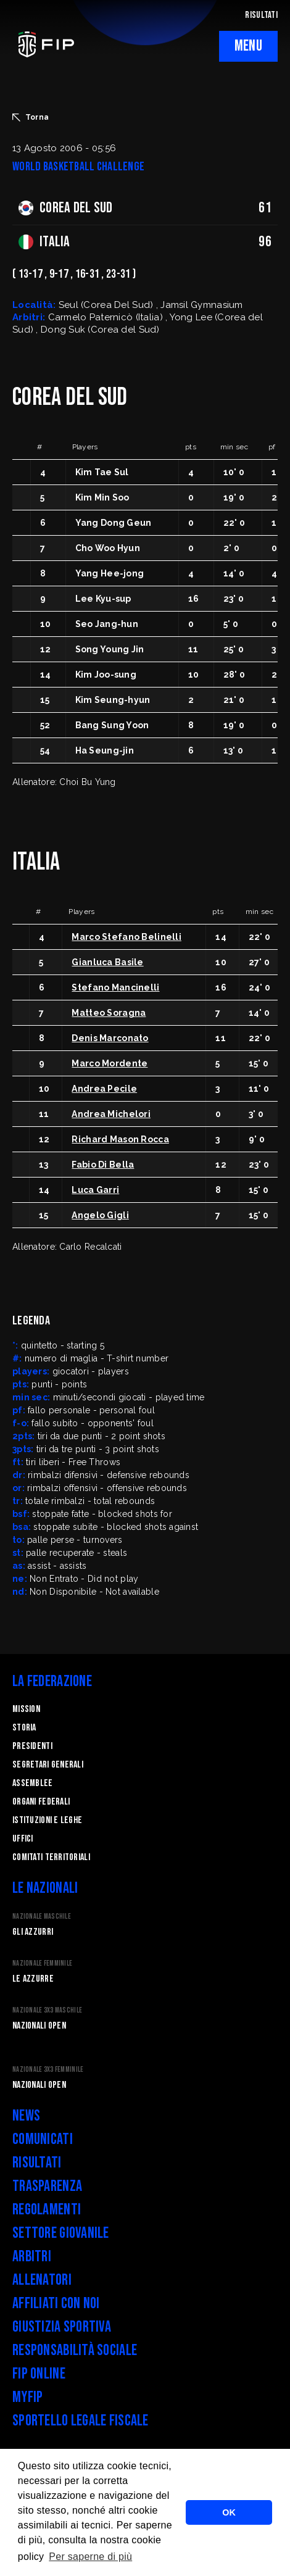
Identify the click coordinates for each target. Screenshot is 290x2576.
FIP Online (38, 2373)
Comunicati (42, 2139)
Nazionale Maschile (41, 1916)
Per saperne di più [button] (90, 2556)
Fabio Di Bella (103, 1165)
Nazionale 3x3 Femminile (47, 2069)
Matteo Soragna (109, 1013)
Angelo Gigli (100, 1215)
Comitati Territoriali (51, 1857)
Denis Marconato (110, 1038)
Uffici (22, 1839)
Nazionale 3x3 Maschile (47, 2010)
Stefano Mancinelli (115, 987)
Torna (30, 117)
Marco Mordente (109, 1063)
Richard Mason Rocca (120, 1139)
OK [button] (229, 2512)
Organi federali (41, 1802)
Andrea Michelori (111, 1114)
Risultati (37, 2162)
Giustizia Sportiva (61, 2327)
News (26, 2115)
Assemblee (32, 1783)
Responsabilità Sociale (74, 2350)
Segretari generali (47, 1765)
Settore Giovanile (60, 2233)
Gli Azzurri (32, 1932)
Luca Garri (95, 1190)
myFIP (27, 2397)
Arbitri (31, 2256)
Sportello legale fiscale (80, 2420)
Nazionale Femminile (42, 1963)
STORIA (24, 1728)
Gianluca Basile (107, 962)
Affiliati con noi (56, 2303)
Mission (26, 1709)
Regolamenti (46, 2209)
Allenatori (42, 2280)
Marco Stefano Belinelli (126, 937)
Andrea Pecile (104, 1089)
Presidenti (32, 1746)
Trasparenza (47, 2186)
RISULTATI (261, 15)
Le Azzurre (33, 1979)
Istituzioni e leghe (47, 1820)
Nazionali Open (39, 2026)
